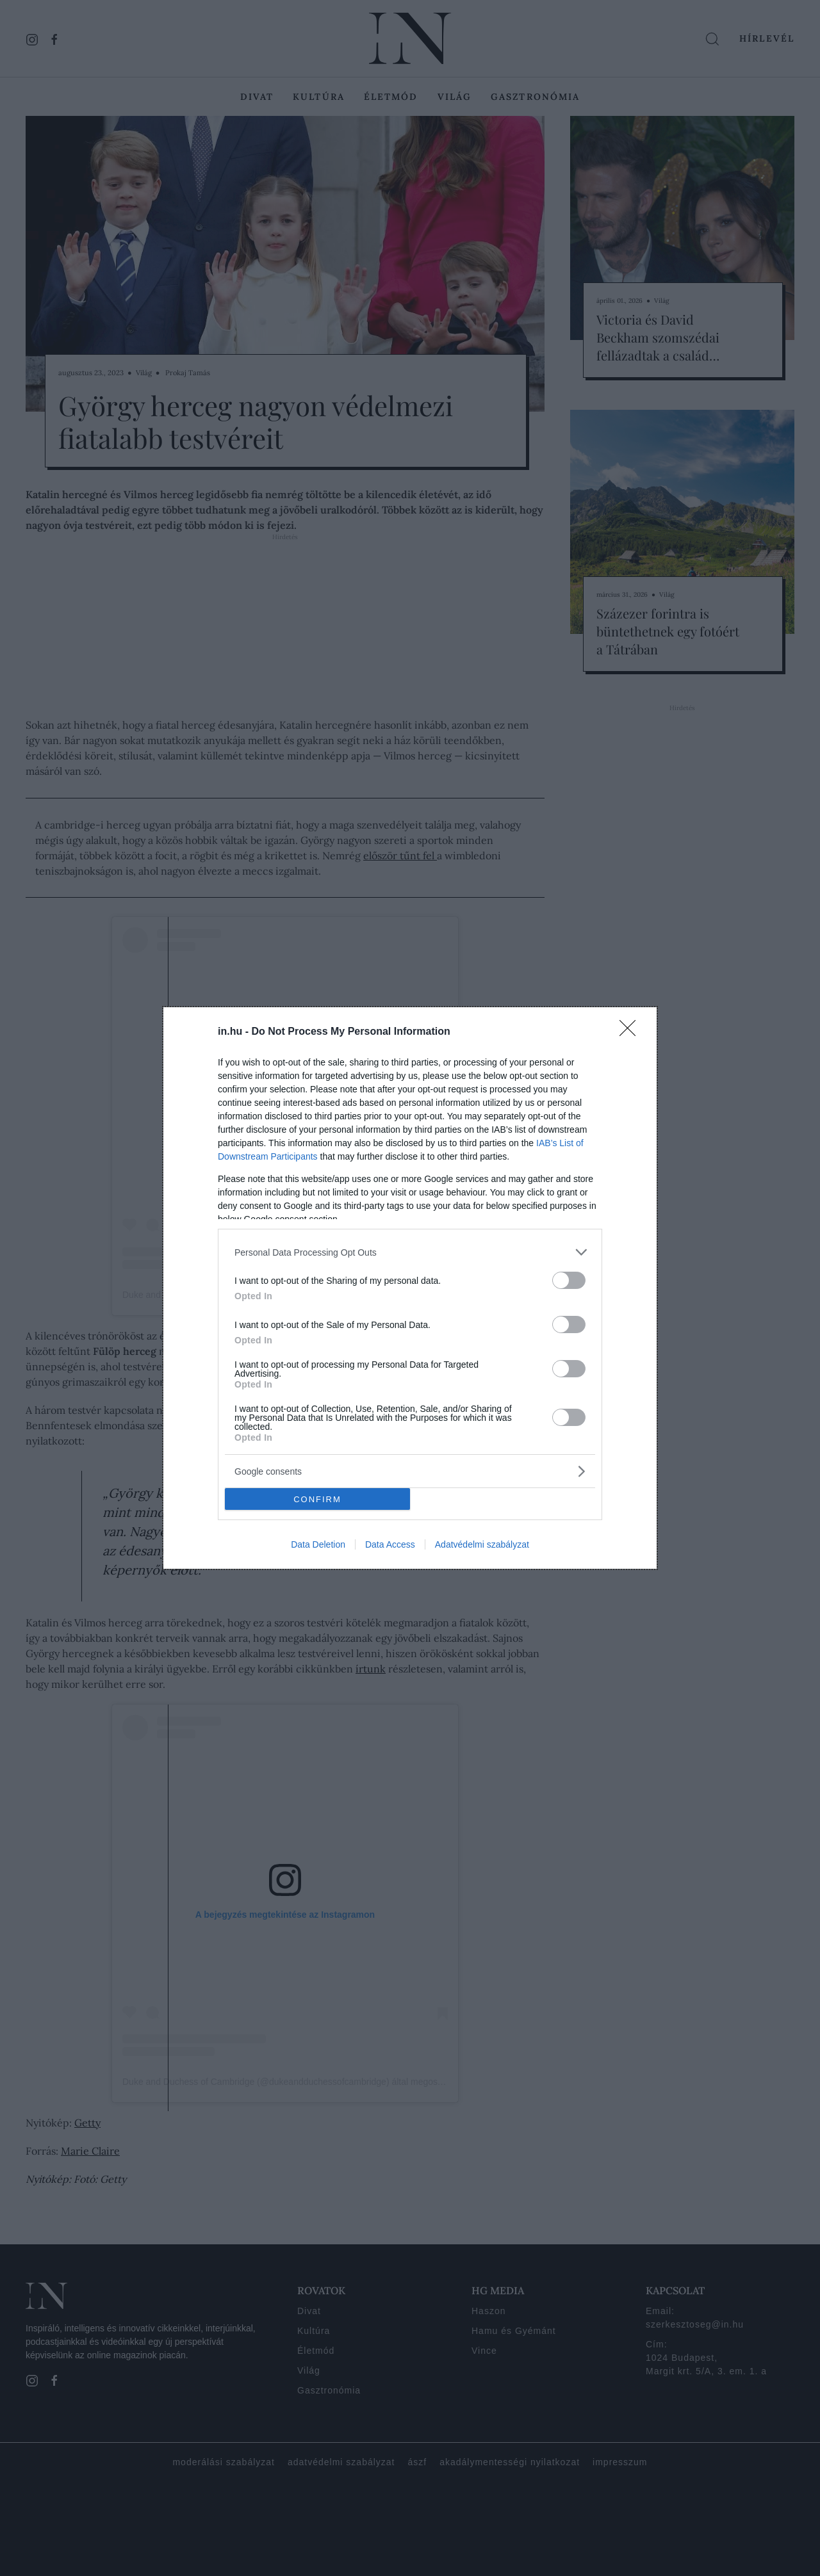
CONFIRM (317, 1498)
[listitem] (410, 1252)
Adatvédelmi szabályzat (482, 1544)
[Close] (631, 1032)
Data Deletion (318, 1544)
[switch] (569, 1280)
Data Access (390, 1544)
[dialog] (410, 1288)
